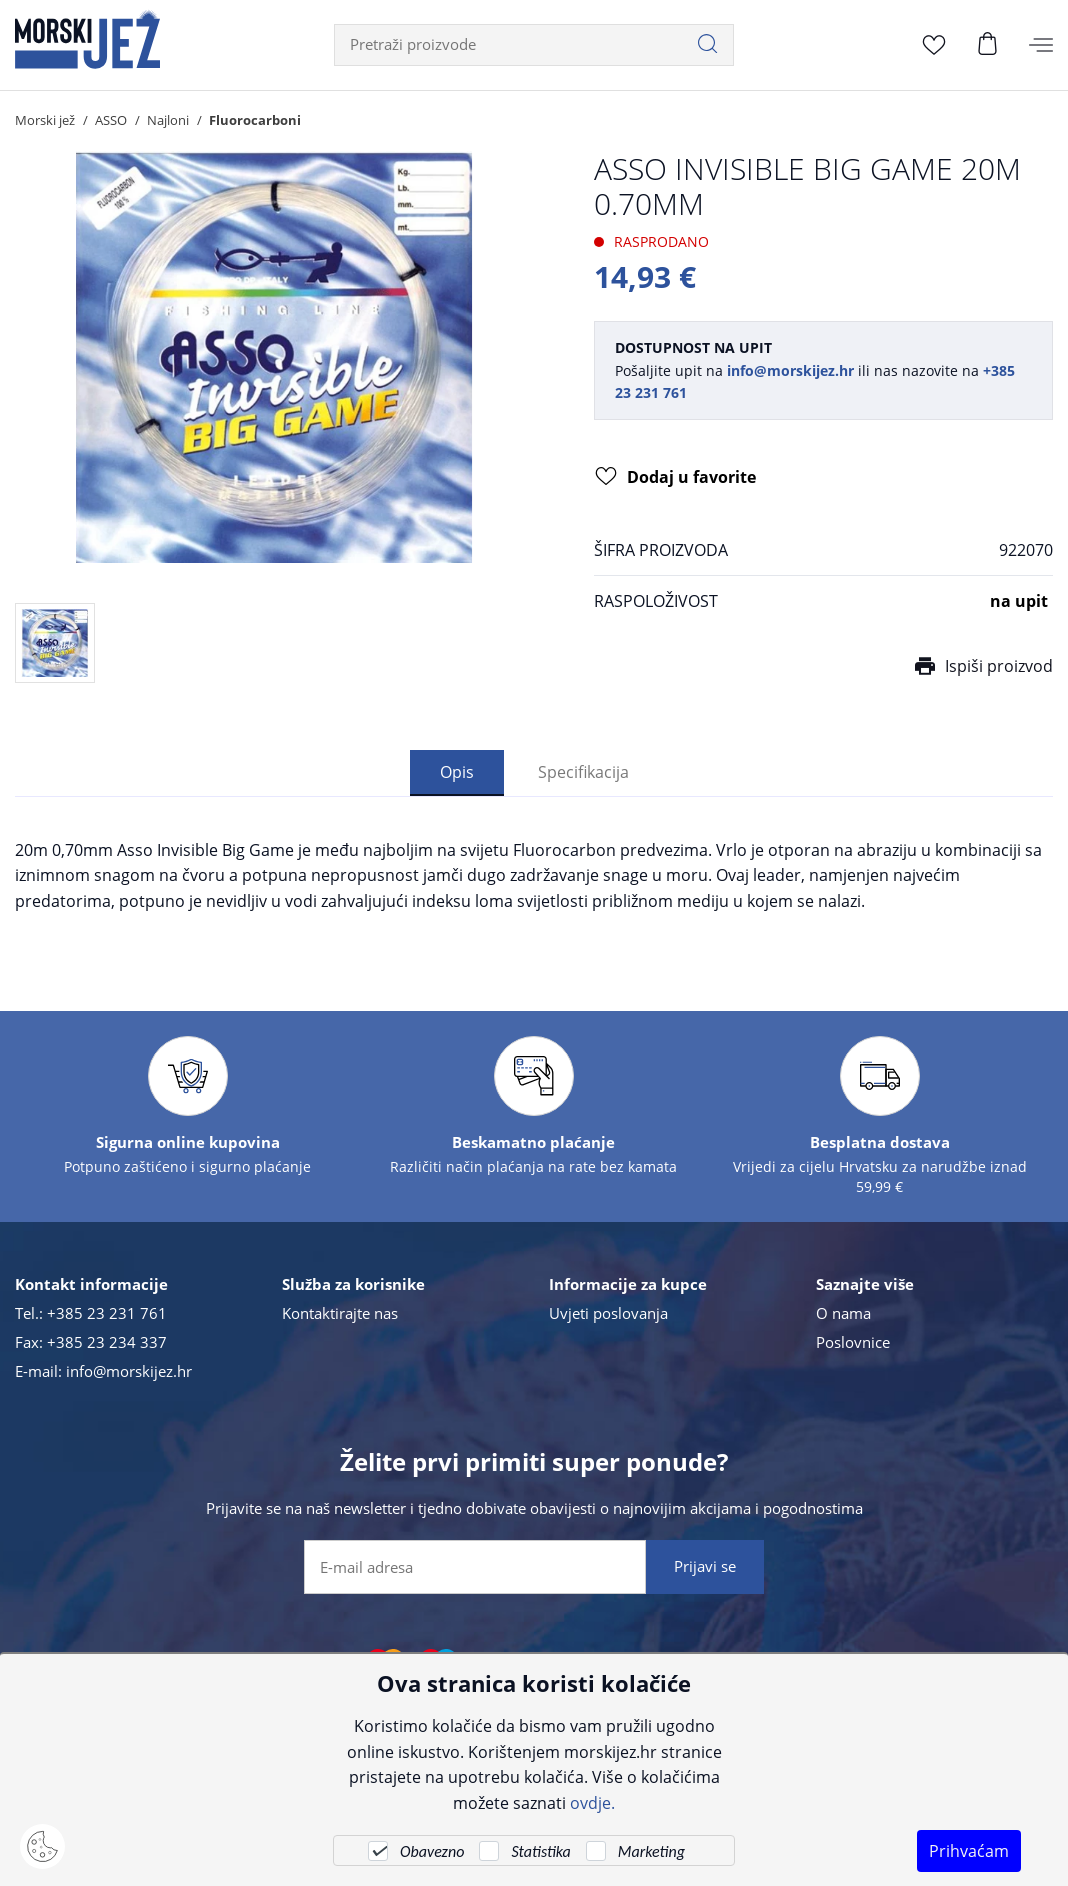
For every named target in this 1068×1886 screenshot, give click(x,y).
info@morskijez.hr (129, 1371)
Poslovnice (853, 1342)
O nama (843, 1313)
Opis (457, 771)
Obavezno (432, 1851)
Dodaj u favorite (675, 478)
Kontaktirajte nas (340, 1313)
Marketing (651, 1851)
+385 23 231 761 (107, 1313)
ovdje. (592, 1802)
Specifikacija (583, 771)
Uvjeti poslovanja (608, 1313)
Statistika (540, 1851)
